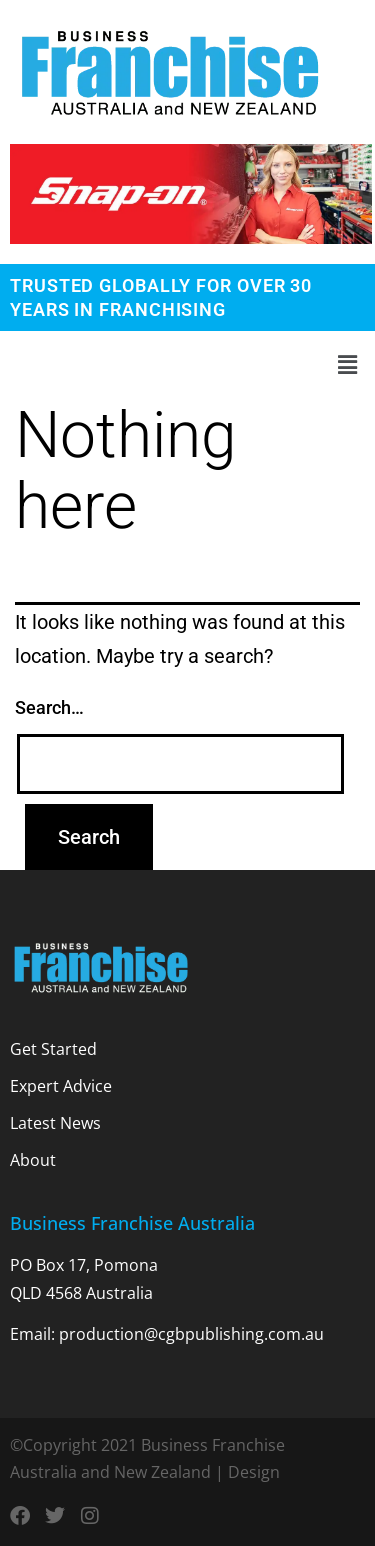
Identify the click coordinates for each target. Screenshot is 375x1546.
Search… (49, 707)
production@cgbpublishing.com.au (191, 1334)
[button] (187, 365)
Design (254, 1472)
